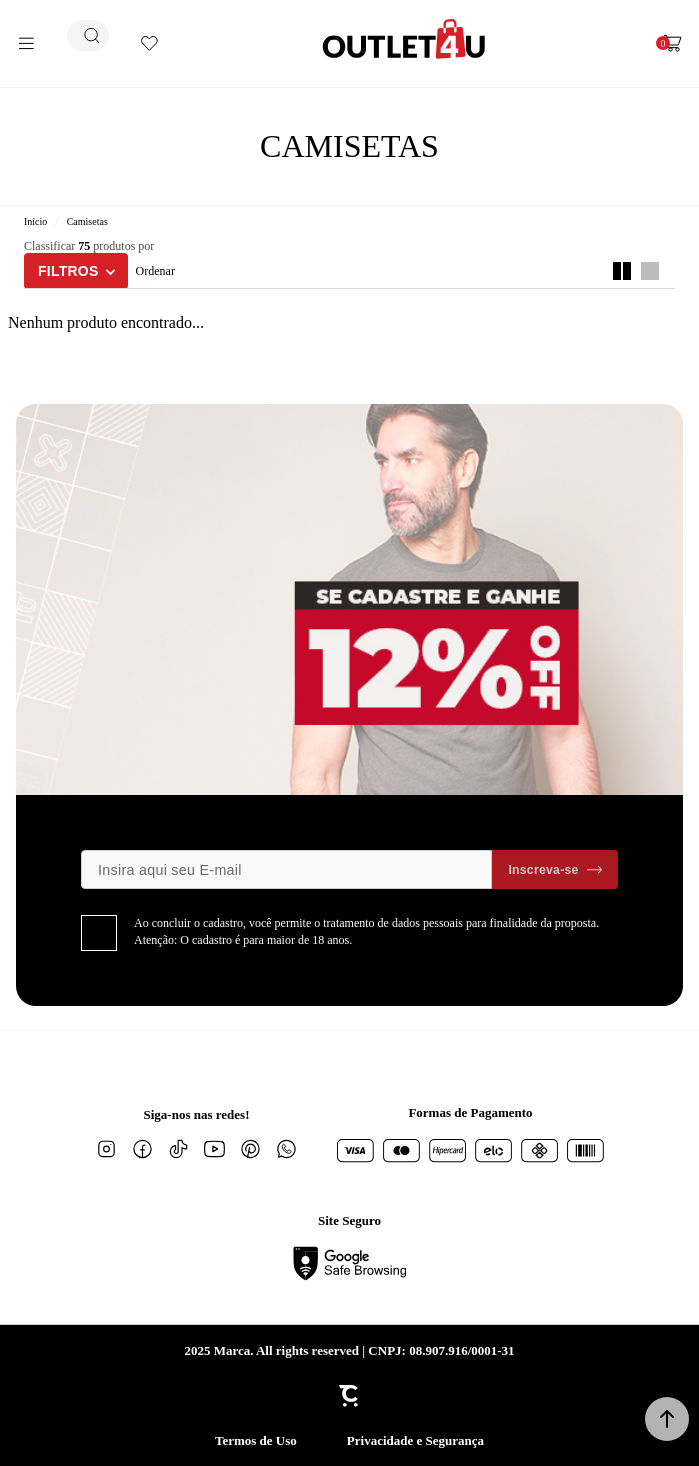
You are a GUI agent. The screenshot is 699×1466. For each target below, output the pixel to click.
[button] (667, 1419)
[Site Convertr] (350, 1396)
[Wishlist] (149, 43)
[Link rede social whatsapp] (287, 1149)
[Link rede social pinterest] (251, 1149)
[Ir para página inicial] (35, 221)
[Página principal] (404, 39)
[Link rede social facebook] (143, 1149)
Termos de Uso (256, 1440)
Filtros (68, 271)
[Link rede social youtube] (215, 1149)
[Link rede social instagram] (107, 1149)
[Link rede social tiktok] (179, 1149)
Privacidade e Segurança (415, 1440)
